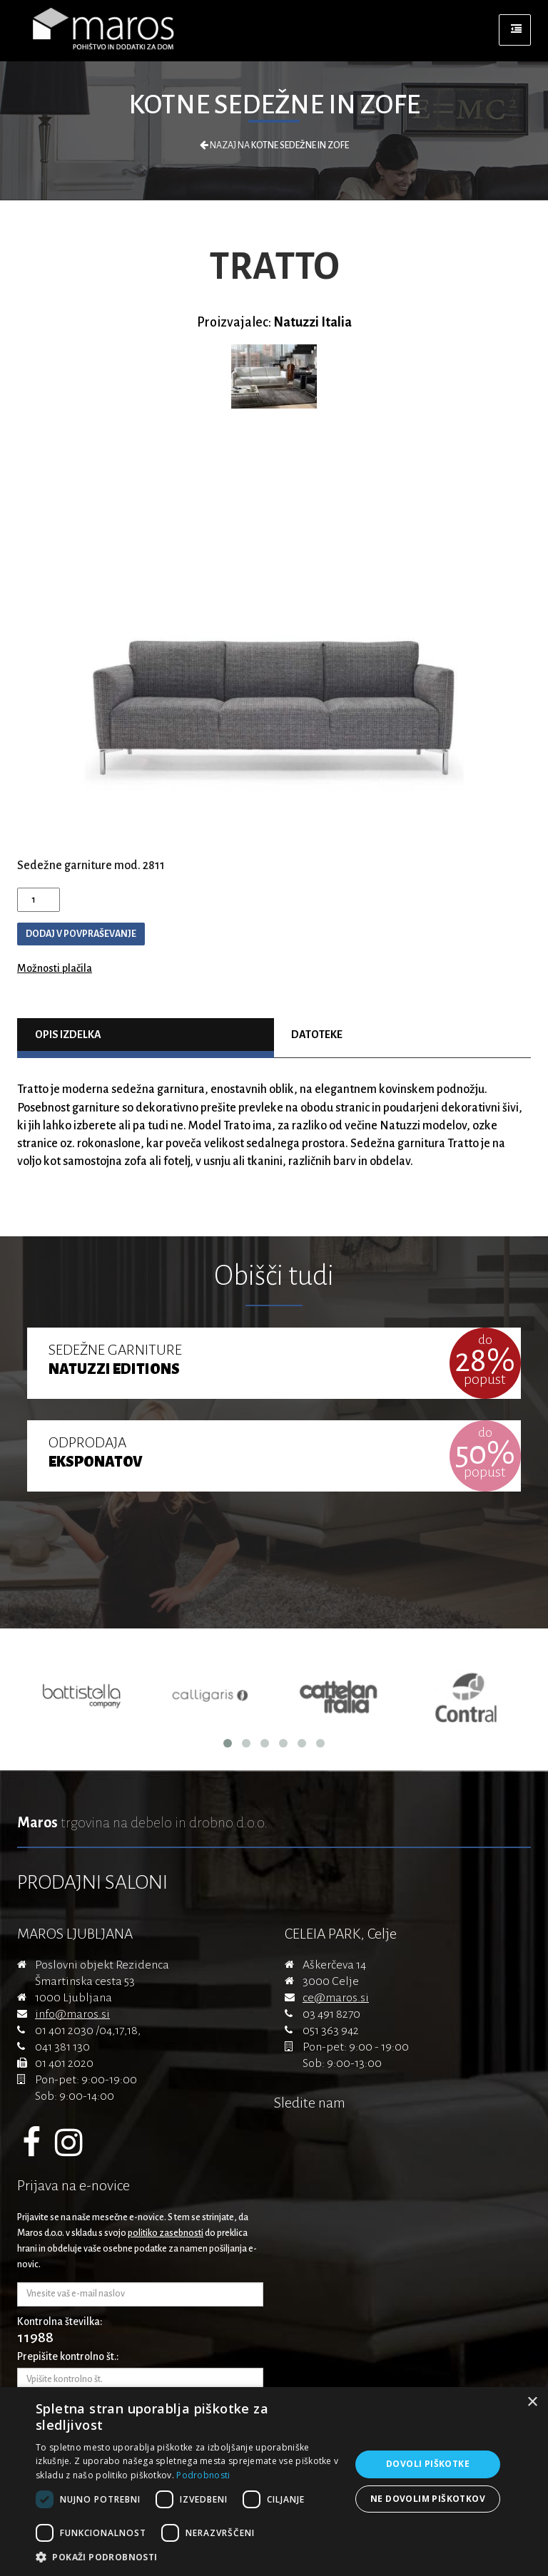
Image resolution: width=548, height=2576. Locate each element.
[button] (188, 2557)
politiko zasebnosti (165, 2233)
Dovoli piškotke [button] (428, 2464)
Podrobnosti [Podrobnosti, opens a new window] (203, 2475)
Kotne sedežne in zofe (274, 105)
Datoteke (316, 1034)
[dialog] (274, 2481)
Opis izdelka (68, 1034)
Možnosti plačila (54, 968)
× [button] (532, 2402)
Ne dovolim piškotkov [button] (427, 2499)
